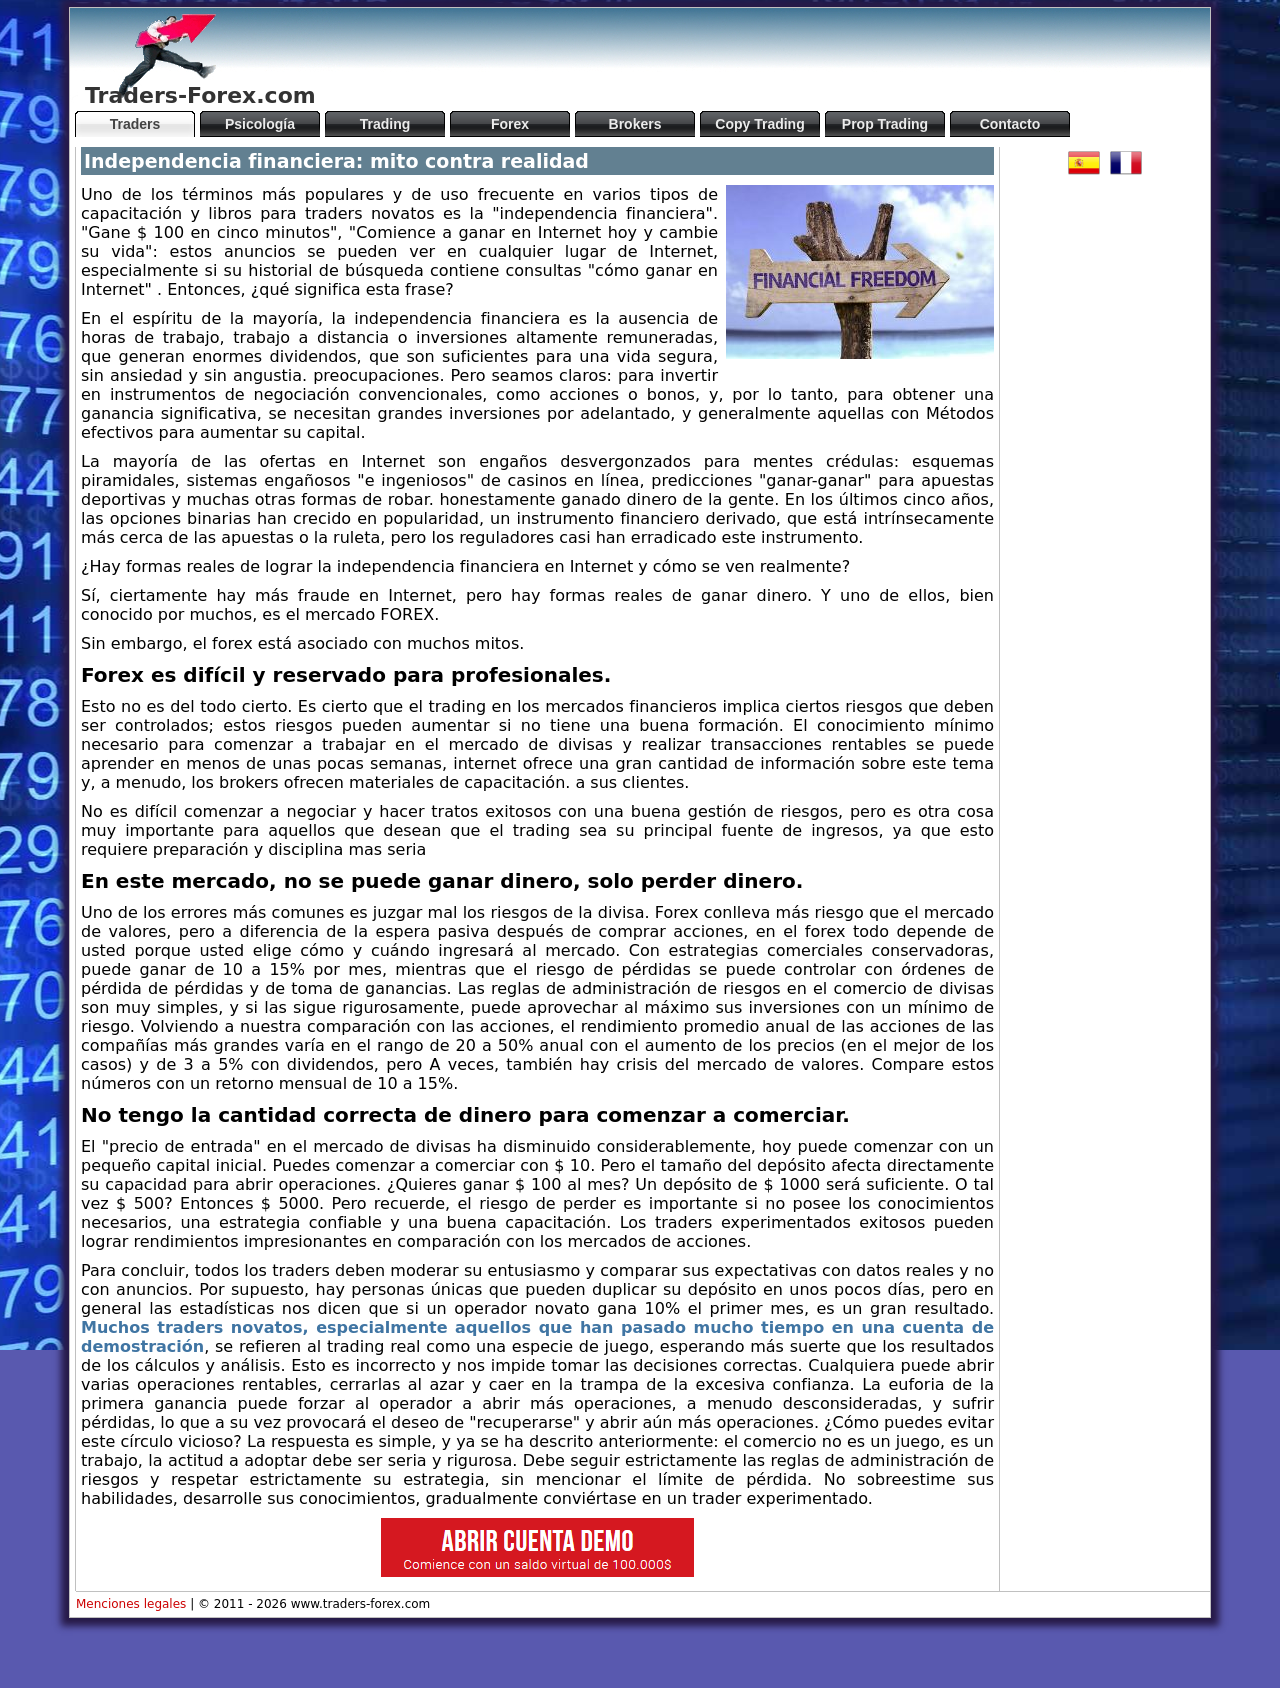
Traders (135, 124)
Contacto (1010, 124)
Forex (510, 124)
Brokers (635, 124)
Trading (385, 124)
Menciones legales (131, 1604)
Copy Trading (759, 124)
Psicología (260, 124)
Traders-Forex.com (200, 95)
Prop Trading (885, 124)
